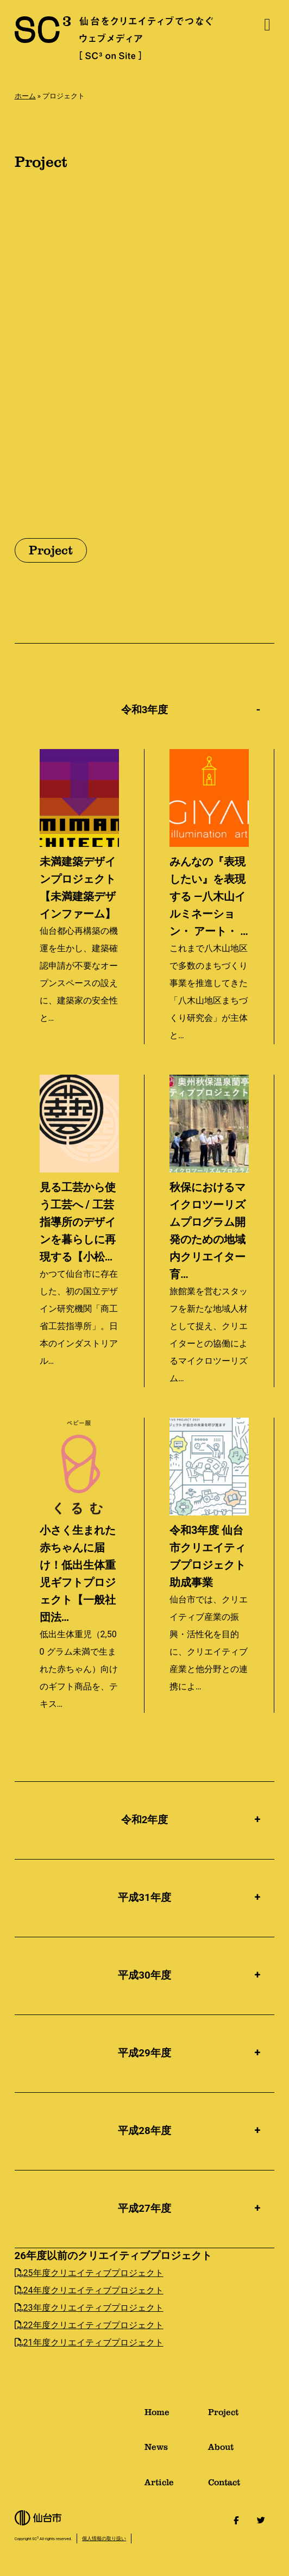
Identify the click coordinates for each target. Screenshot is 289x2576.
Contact (241, 2487)
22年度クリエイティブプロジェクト (89, 2325)
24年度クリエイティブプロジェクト (89, 2290)
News (176, 2451)
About (241, 2451)
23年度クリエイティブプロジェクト (89, 2308)
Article (176, 2487)
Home (176, 2416)
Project (241, 2416)
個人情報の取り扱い (104, 2538)
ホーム (25, 96)
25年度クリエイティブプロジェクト (89, 2273)
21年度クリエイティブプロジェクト (89, 2342)
